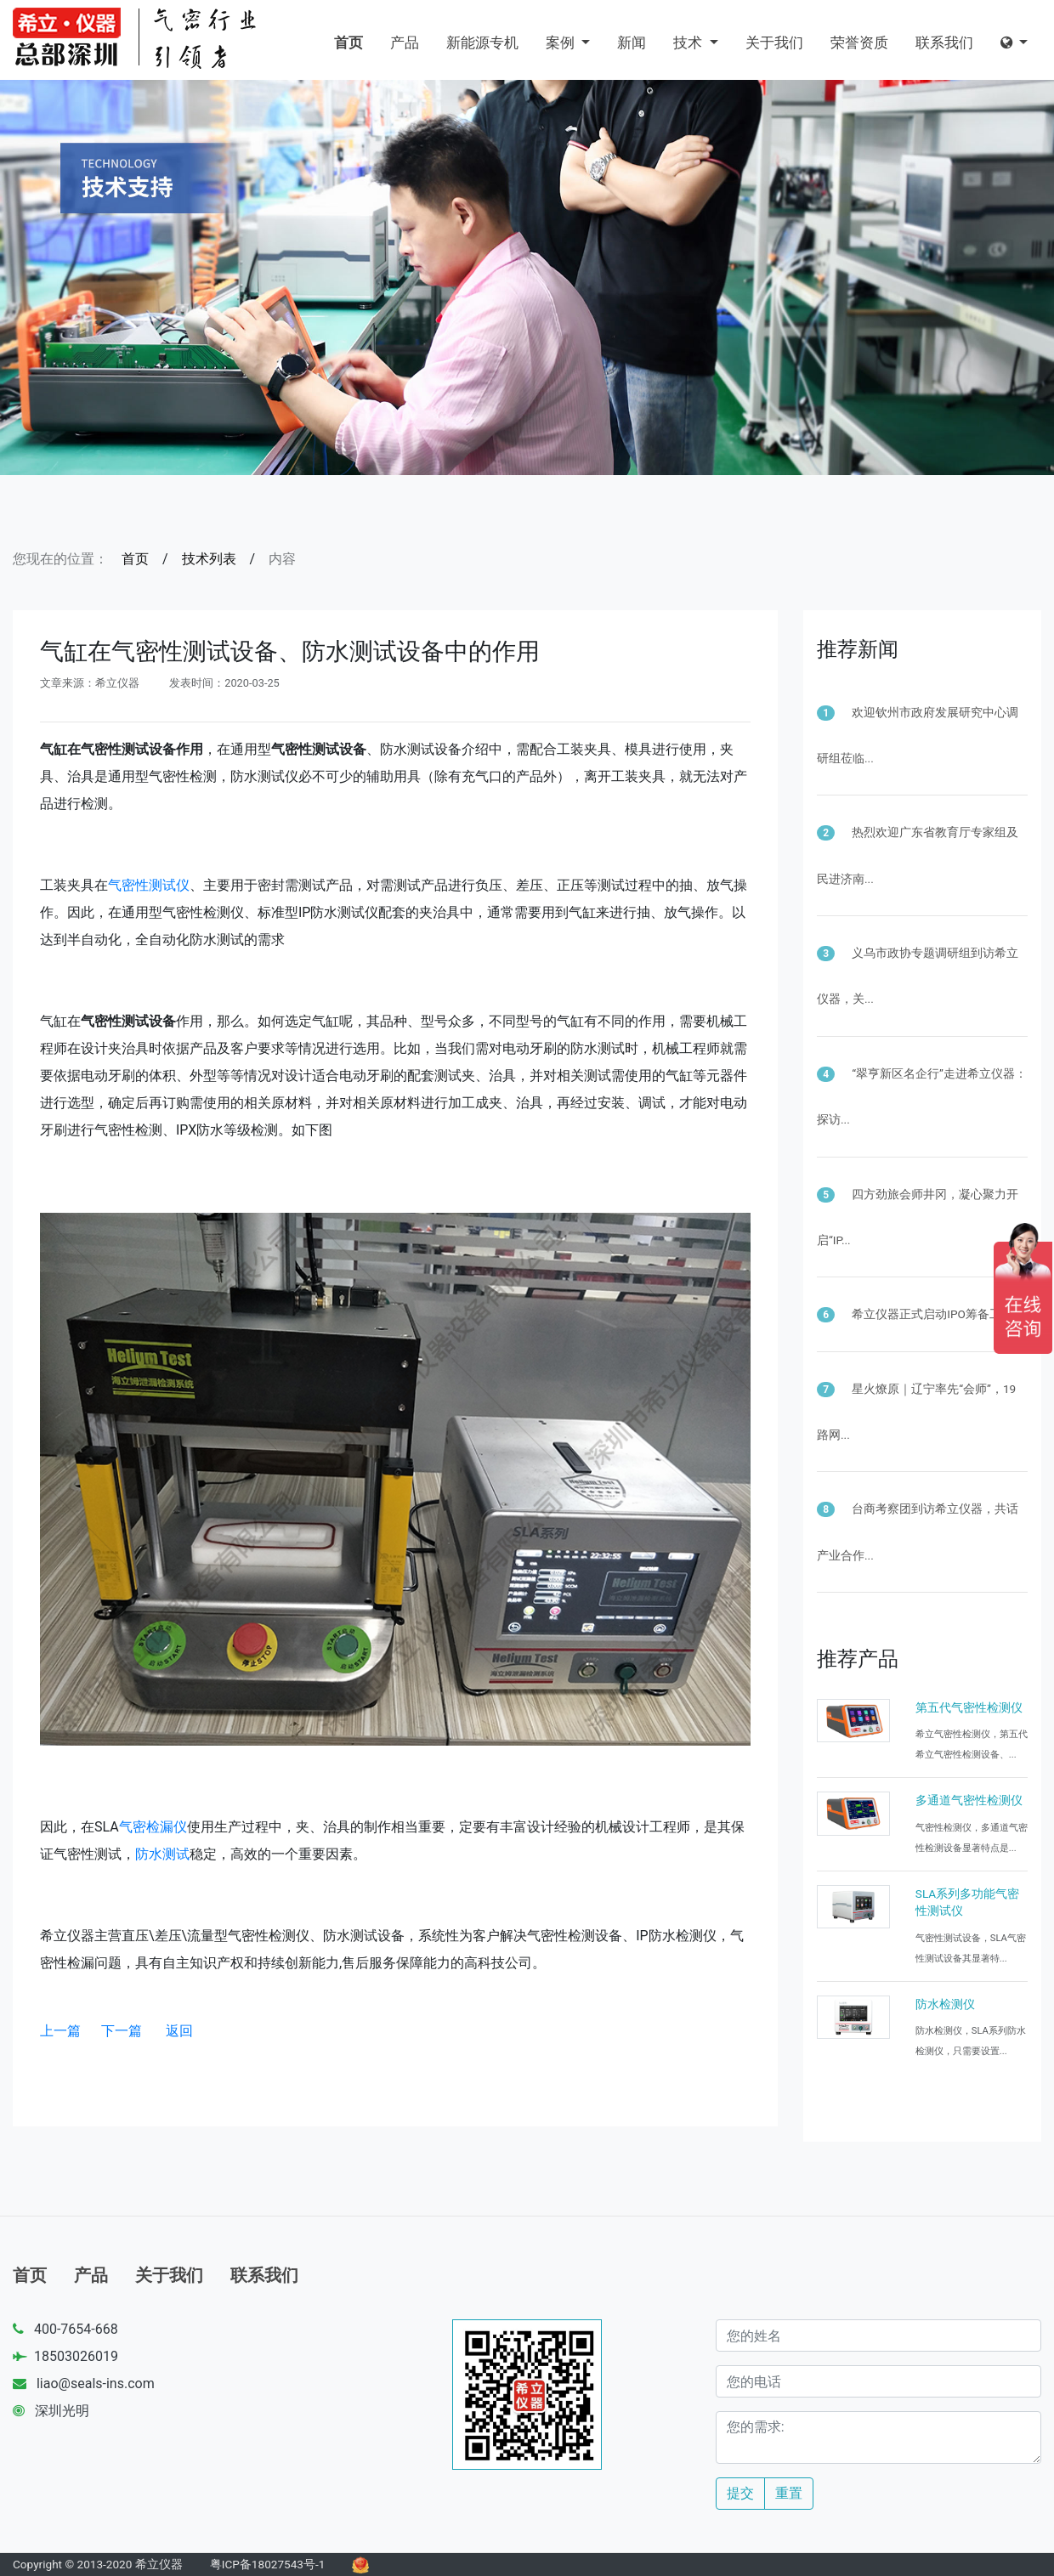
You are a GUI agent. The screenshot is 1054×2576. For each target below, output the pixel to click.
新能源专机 (482, 42)
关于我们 (774, 42)
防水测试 (162, 1854)
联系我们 (944, 42)
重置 (788, 2493)
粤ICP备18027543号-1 (268, 2564)
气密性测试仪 (149, 885)
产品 (404, 42)
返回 (179, 2031)
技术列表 (209, 559)
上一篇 (60, 2031)
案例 (562, 42)
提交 (740, 2493)
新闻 (631, 42)
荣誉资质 (859, 42)
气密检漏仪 (153, 1827)
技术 (689, 42)
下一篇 (121, 2031)
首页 (348, 42)
